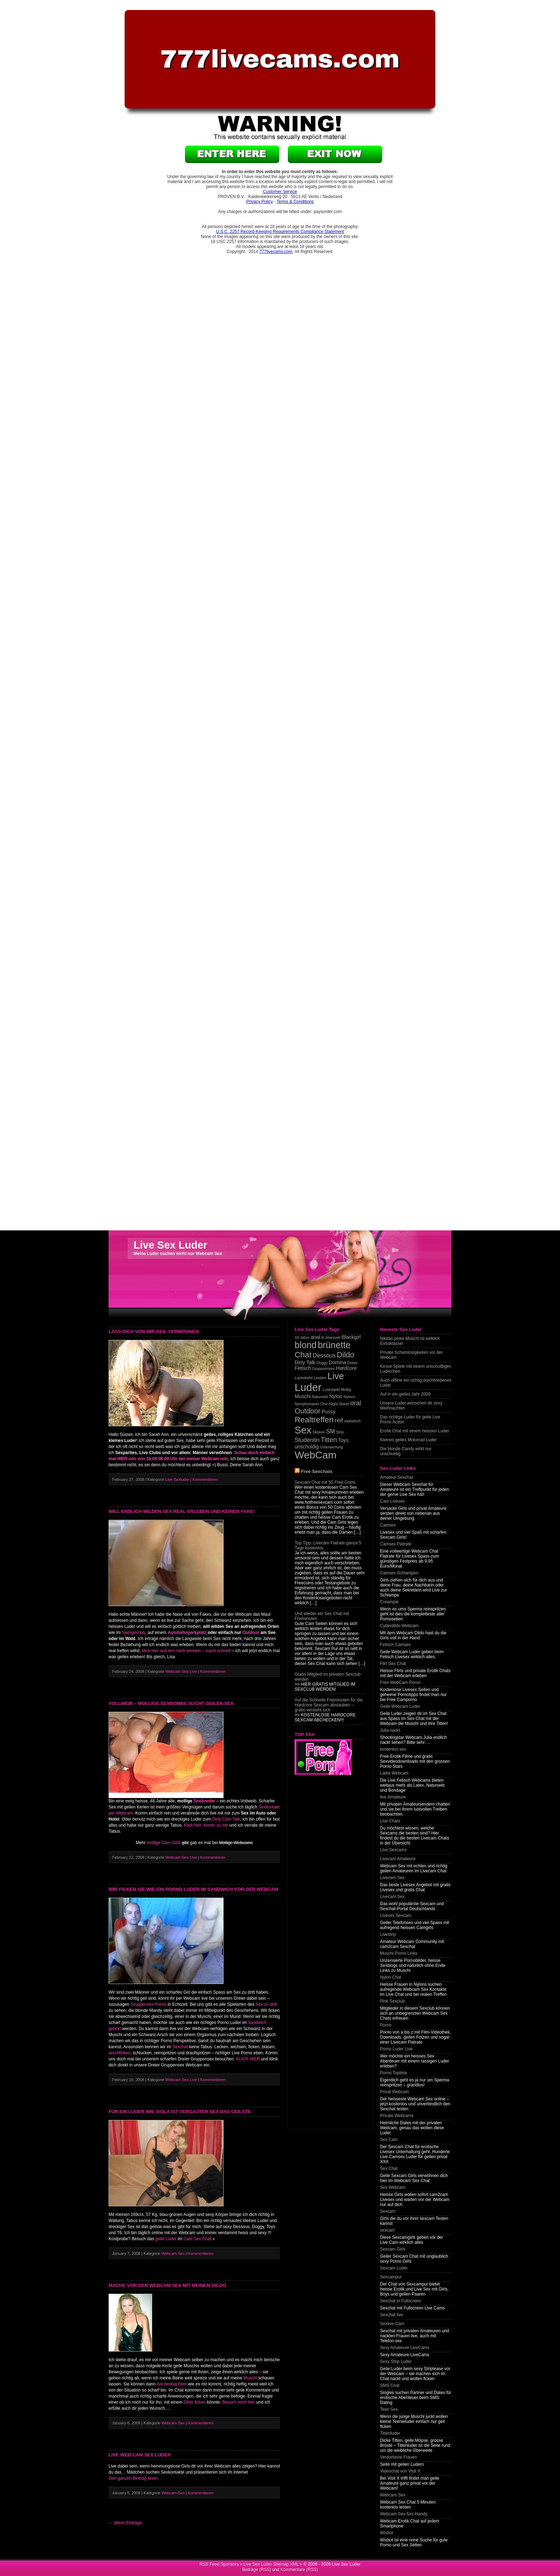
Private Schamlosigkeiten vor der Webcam (411, 1355)
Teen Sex (389, 2409)
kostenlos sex (393, 1749)
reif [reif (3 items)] (339, 1420)
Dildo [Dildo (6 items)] (345, 1355)
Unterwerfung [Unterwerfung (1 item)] (331, 1447)
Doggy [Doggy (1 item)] (322, 1363)
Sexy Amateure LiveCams (404, 2347)
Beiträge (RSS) (256, 2569)
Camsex (388, 1525)
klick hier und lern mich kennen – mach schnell (185, 1650)
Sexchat (180, 2046)
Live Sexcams (393, 1849)
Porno (385, 2025)
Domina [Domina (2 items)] (337, 1362)
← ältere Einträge (125, 2522)
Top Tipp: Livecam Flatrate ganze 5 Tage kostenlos (328, 1545)
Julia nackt (390, 1730)
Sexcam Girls (392, 2249)
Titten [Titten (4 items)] (329, 1439)
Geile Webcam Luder (400, 1706)
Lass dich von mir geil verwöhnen (154, 1331)
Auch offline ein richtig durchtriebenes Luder (415, 1383)
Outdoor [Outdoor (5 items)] (307, 1411)
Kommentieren (205, 1479)
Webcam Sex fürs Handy (404, 2513)
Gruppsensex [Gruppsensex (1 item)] (323, 1368)
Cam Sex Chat (197, 2238)
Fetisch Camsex (395, 1644)
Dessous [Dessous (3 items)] (324, 1355)
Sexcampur (391, 2276)
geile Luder (165, 2238)
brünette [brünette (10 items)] (334, 1345)
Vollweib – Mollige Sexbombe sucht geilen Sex (171, 1703)
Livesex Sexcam (395, 1915)
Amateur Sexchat (396, 1477)
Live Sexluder (177, 1479)
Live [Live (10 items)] (336, 1376)
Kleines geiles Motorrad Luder (408, 1439)
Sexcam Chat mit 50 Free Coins (325, 1482)
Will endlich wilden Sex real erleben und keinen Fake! (182, 1511)
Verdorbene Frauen (398, 2457)
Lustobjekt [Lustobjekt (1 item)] (331, 1389)
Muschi (250, 2377)
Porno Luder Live (396, 2048)
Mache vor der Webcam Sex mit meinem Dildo (167, 2285)
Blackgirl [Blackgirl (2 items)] (351, 1337)
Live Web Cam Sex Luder (140, 2455)
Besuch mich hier (238, 2402)
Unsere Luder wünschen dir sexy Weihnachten (411, 1406)
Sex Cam (389, 2139)
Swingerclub (133, 1632)
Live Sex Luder (170, 1245)
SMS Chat (390, 2385)
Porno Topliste (393, 2072)
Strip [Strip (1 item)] (340, 1432)
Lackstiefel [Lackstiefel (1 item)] (303, 1378)
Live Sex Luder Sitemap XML (271, 2564)
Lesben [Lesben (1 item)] (320, 1378)
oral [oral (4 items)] (355, 1403)
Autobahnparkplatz (187, 1632)
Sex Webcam (392, 2187)
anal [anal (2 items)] (315, 1337)
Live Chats (390, 1820)
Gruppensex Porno (148, 2004)
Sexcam (387, 2211)
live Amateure (393, 1797)
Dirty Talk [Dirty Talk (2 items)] (305, 1362)
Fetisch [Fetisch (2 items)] (303, 1368)
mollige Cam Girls (164, 1842)
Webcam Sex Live (181, 1671)
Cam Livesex (392, 1501)
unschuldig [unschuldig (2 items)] (307, 1446)
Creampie (389, 1601)
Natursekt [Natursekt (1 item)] (320, 1397)
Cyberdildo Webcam (399, 1625)
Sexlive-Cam (392, 2323)
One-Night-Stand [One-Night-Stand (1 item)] (334, 1404)
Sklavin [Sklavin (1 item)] (318, 1432)
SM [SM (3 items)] (330, 1431)
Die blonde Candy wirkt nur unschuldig (405, 1451)
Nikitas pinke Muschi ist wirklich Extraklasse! (410, 1341)
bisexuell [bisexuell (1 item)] (333, 1337)
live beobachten (172, 2384)
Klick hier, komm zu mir (206, 1825)
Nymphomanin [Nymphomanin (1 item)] (307, 1404)
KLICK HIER (248, 2058)
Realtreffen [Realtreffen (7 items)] (314, 1419)
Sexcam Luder (394, 2268)
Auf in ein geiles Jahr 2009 (405, 1394)
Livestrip (388, 1934)
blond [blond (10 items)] (305, 1345)
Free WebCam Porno (400, 1682)
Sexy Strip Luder (396, 2361)
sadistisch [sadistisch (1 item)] (352, 1421)
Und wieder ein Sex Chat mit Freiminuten (322, 1616)
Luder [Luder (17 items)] (308, 1387)
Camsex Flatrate (395, 1544)
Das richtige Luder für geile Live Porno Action (410, 1419)
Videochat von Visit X (400, 2471)
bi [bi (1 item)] (322, 1337)
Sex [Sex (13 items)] (303, 1430)
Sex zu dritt (266, 2004)
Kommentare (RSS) (299, 2569)
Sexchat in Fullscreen (400, 2300)
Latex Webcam (394, 1773)
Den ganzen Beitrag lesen (133, 2478)
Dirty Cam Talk (226, 1819)
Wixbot (386, 2532)
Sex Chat (389, 2168)
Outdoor (250, 1632)
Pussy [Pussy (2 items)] (329, 1411)
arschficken (119, 2052)
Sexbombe (204, 1800)
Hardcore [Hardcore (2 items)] (346, 1368)
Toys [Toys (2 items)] (343, 1440)
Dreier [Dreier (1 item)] (353, 1363)
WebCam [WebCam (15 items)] (315, 1455)
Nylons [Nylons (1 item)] (349, 1397)
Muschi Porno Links (399, 1953)
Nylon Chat (390, 1977)
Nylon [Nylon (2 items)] (335, 1396)
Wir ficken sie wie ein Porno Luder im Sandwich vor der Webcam (193, 1889)
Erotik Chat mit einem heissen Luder (414, 1430)
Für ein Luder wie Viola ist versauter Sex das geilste (180, 2111)
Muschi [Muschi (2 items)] (303, 1396)
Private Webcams (397, 2115)
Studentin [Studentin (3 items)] (307, 1440)
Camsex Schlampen (399, 1572)
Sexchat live (391, 2314)
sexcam (387, 2230)
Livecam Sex (392, 1877)
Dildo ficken (195, 2402)
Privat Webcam (394, 2091)
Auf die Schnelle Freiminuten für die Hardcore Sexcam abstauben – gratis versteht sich (328, 1704)
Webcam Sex (173, 2253)
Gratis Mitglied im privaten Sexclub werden (328, 1677)
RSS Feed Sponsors (219, 2564)
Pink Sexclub (392, 2001)
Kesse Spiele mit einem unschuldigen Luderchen (415, 1369)
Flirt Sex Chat (393, 1663)
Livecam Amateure (397, 1858)
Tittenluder (390, 2433)
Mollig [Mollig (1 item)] (346, 1389)
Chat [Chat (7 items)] (303, 1354)
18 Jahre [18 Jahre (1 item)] (302, 1337)
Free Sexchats (316, 1471)
